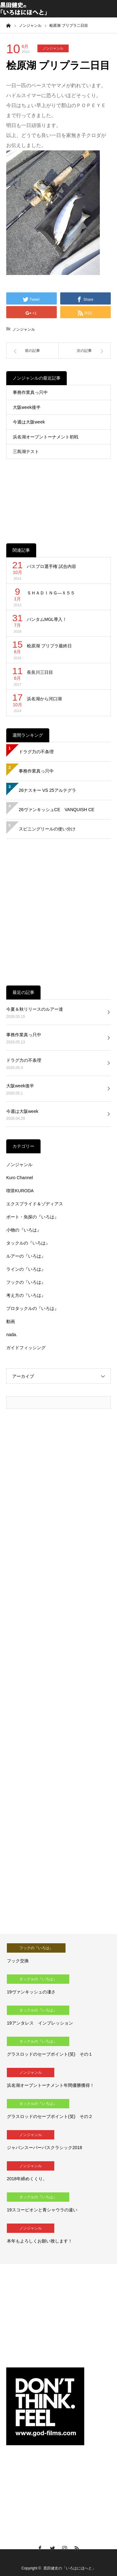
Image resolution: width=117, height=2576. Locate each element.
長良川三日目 (40, 672)
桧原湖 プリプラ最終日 (49, 645)
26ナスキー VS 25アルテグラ (47, 790)
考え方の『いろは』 (26, 1295)
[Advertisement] (58, 496)
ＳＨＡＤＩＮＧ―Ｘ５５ (51, 592)
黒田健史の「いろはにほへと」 (69, 2568)
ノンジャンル (53, 48)
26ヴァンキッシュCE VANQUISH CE (56, 809)
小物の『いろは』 (23, 1229)
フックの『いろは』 (26, 1282)
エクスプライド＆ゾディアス (34, 1203)
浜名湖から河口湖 (44, 698)
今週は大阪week (29, 421)
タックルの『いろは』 (28, 1243)
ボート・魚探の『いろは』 (32, 1216)
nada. (11, 1334)
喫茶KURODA (20, 1190)
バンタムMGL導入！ (47, 619)
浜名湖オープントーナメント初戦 (45, 436)
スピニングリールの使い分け (47, 828)
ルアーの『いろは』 (26, 1256)
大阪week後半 (27, 407)
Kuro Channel (19, 1177)
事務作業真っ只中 (30, 392)
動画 (10, 1321)
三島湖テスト (26, 451)
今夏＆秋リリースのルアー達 (34, 1009)
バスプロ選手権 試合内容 (51, 566)
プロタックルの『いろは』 (32, 1308)
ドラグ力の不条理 (36, 751)
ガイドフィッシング (26, 1347)
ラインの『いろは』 (26, 1269)
